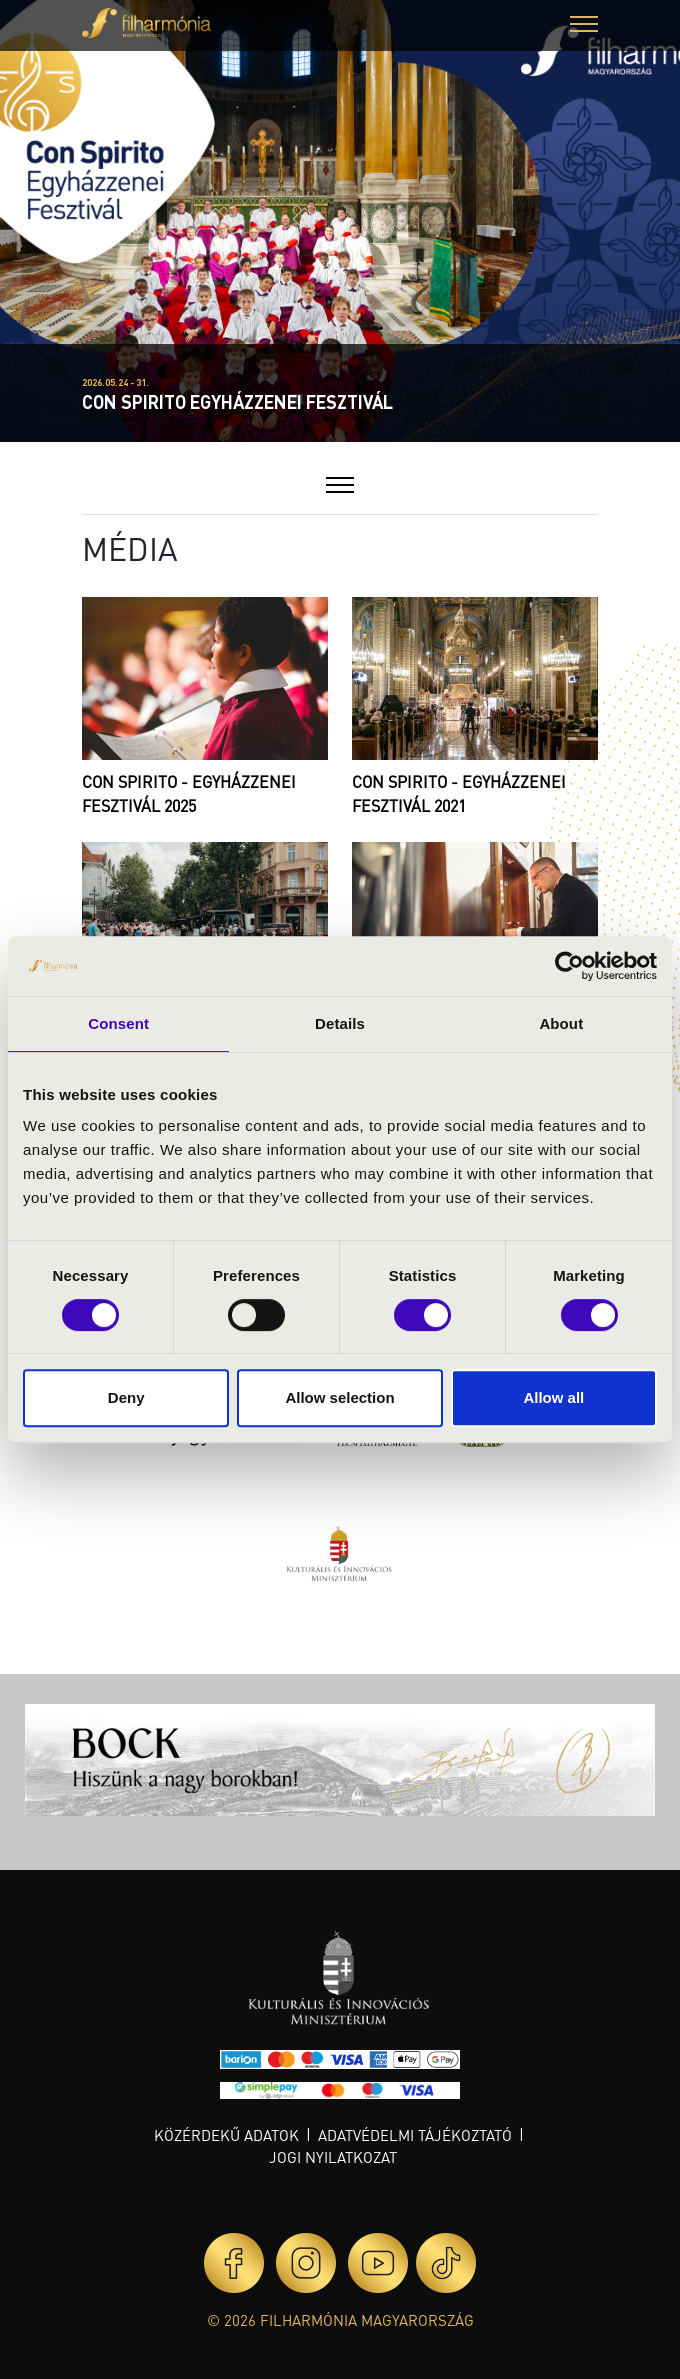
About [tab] (561, 1023)
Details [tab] (340, 1023)
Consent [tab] (118, 1023)
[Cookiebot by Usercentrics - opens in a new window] (569, 966)
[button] (584, 26)
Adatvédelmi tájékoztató (415, 2135)
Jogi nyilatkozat (333, 2157)
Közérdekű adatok (226, 2135)
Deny (126, 1397)
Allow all (553, 1397)
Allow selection (339, 1397)
